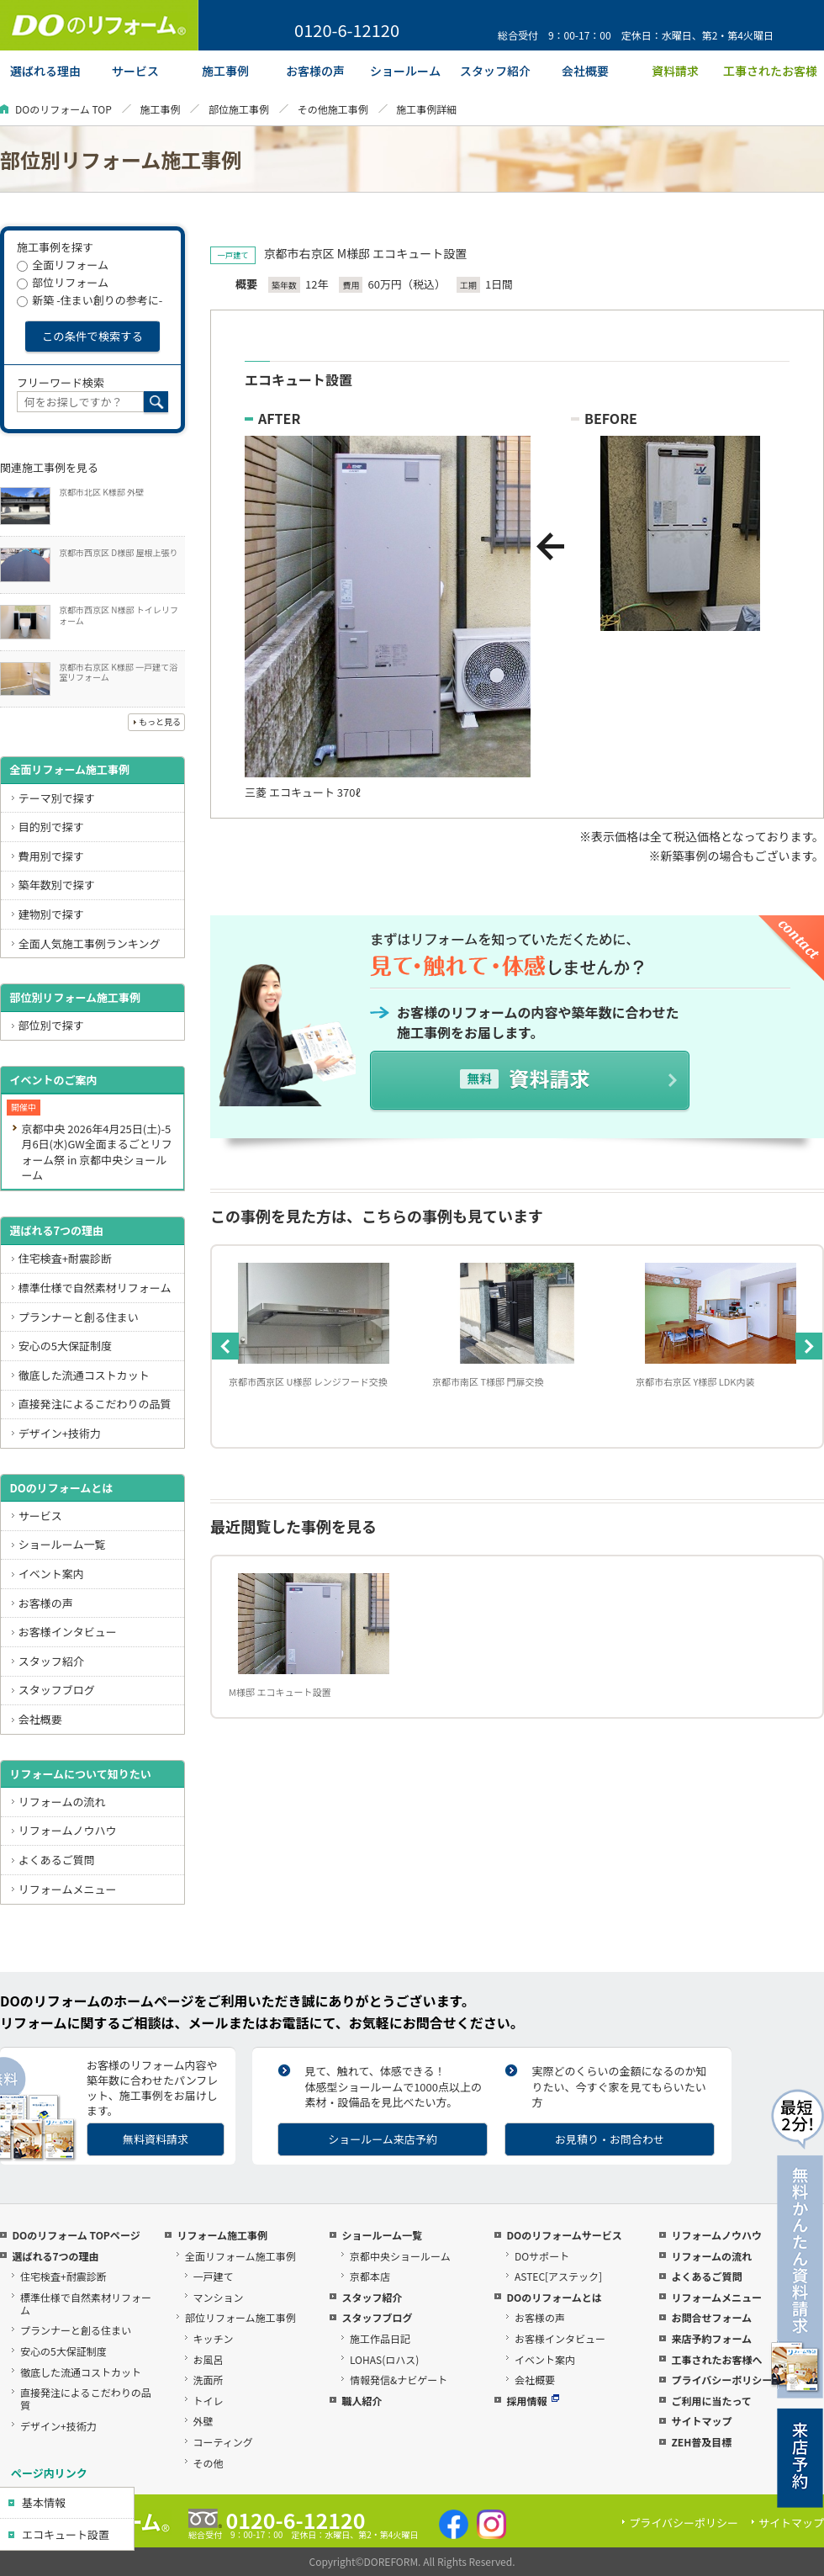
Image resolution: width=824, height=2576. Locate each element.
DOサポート (542, 2256)
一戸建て (213, 2276)
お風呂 (208, 2359)
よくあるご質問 (56, 1860)
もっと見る (160, 721)
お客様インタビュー (67, 1632)
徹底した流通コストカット (84, 1375)
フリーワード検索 (60, 382)
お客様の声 (45, 1603)
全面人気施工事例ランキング (89, 943)
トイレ (208, 2400)
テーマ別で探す (56, 798)
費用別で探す (51, 856)
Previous (225, 1346)
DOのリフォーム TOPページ (76, 2235)
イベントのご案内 (53, 1080)
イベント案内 (51, 1574)
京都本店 (370, 2276)
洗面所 (208, 2379)
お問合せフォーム (711, 2317)
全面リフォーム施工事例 (69, 769)
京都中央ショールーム (400, 2256)
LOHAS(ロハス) (384, 2359)
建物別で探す (51, 914)
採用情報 (532, 2400)
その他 (208, 2463)
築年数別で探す (56, 885)
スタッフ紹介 (51, 1661)
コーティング (223, 2442)
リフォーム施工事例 (222, 2235)
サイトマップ (701, 2421)
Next (808, 1346)
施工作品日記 (380, 2338)
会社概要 (40, 1719)
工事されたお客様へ (716, 2359)
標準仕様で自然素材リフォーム (95, 1288)
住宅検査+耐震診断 (65, 1258)
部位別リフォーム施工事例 (74, 997)
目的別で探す (51, 827)
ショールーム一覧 (62, 1544)
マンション (218, 2297)
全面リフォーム (62, 265)
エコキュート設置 (65, 2534)
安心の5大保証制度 (65, 1346)
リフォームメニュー (67, 1889)
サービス (40, 1516)
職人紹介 (361, 2400)
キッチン (213, 2338)
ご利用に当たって (711, 2400)
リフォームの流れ (62, 1802)
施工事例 (160, 109)
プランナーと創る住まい (78, 1317)
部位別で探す (51, 1025)
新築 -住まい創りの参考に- (89, 300)
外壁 (203, 2421)
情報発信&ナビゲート (398, 2379)
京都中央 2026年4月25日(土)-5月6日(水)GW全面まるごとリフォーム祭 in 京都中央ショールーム (96, 1151)
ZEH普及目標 (701, 2442)
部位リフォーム (62, 282)
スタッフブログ (56, 1690)
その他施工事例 (333, 109)
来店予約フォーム (711, 2338)
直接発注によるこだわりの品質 (95, 1404)
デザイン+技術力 (59, 1433)
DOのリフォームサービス (563, 2235)
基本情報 (44, 2502)
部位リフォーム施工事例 (240, 2317)
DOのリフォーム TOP (63, 109)
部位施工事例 (239, 109)
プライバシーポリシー (721, 2379)
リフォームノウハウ (67, 1830)
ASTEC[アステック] (558, 2276)
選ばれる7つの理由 (56, 1230)
